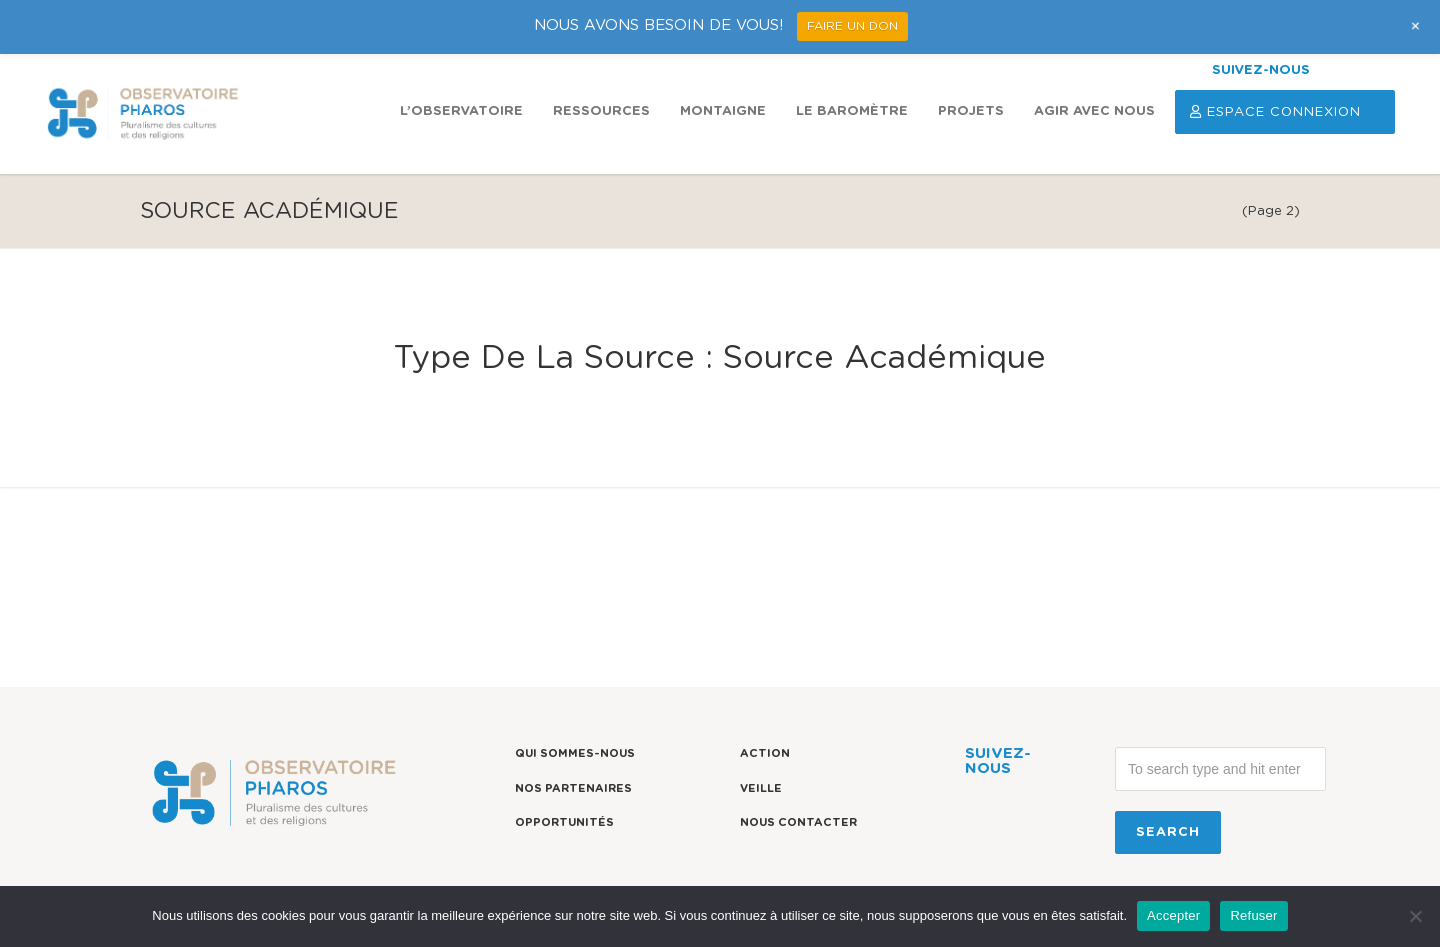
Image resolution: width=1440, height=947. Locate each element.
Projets (971, 111)
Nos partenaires (573, 788)
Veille (761, 788)
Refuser (1253, 915)
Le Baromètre (852, 111)
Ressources (601, 111)
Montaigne (723, 111)
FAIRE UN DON (852, 26)
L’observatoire (461, 111)
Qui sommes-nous (575, 753)
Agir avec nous (1094, 111)
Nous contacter (798, 822)
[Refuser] (1415, 916)
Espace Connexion (1285, 112)
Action (765, 753)
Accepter (1173, 915)
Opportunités (564, 822)
